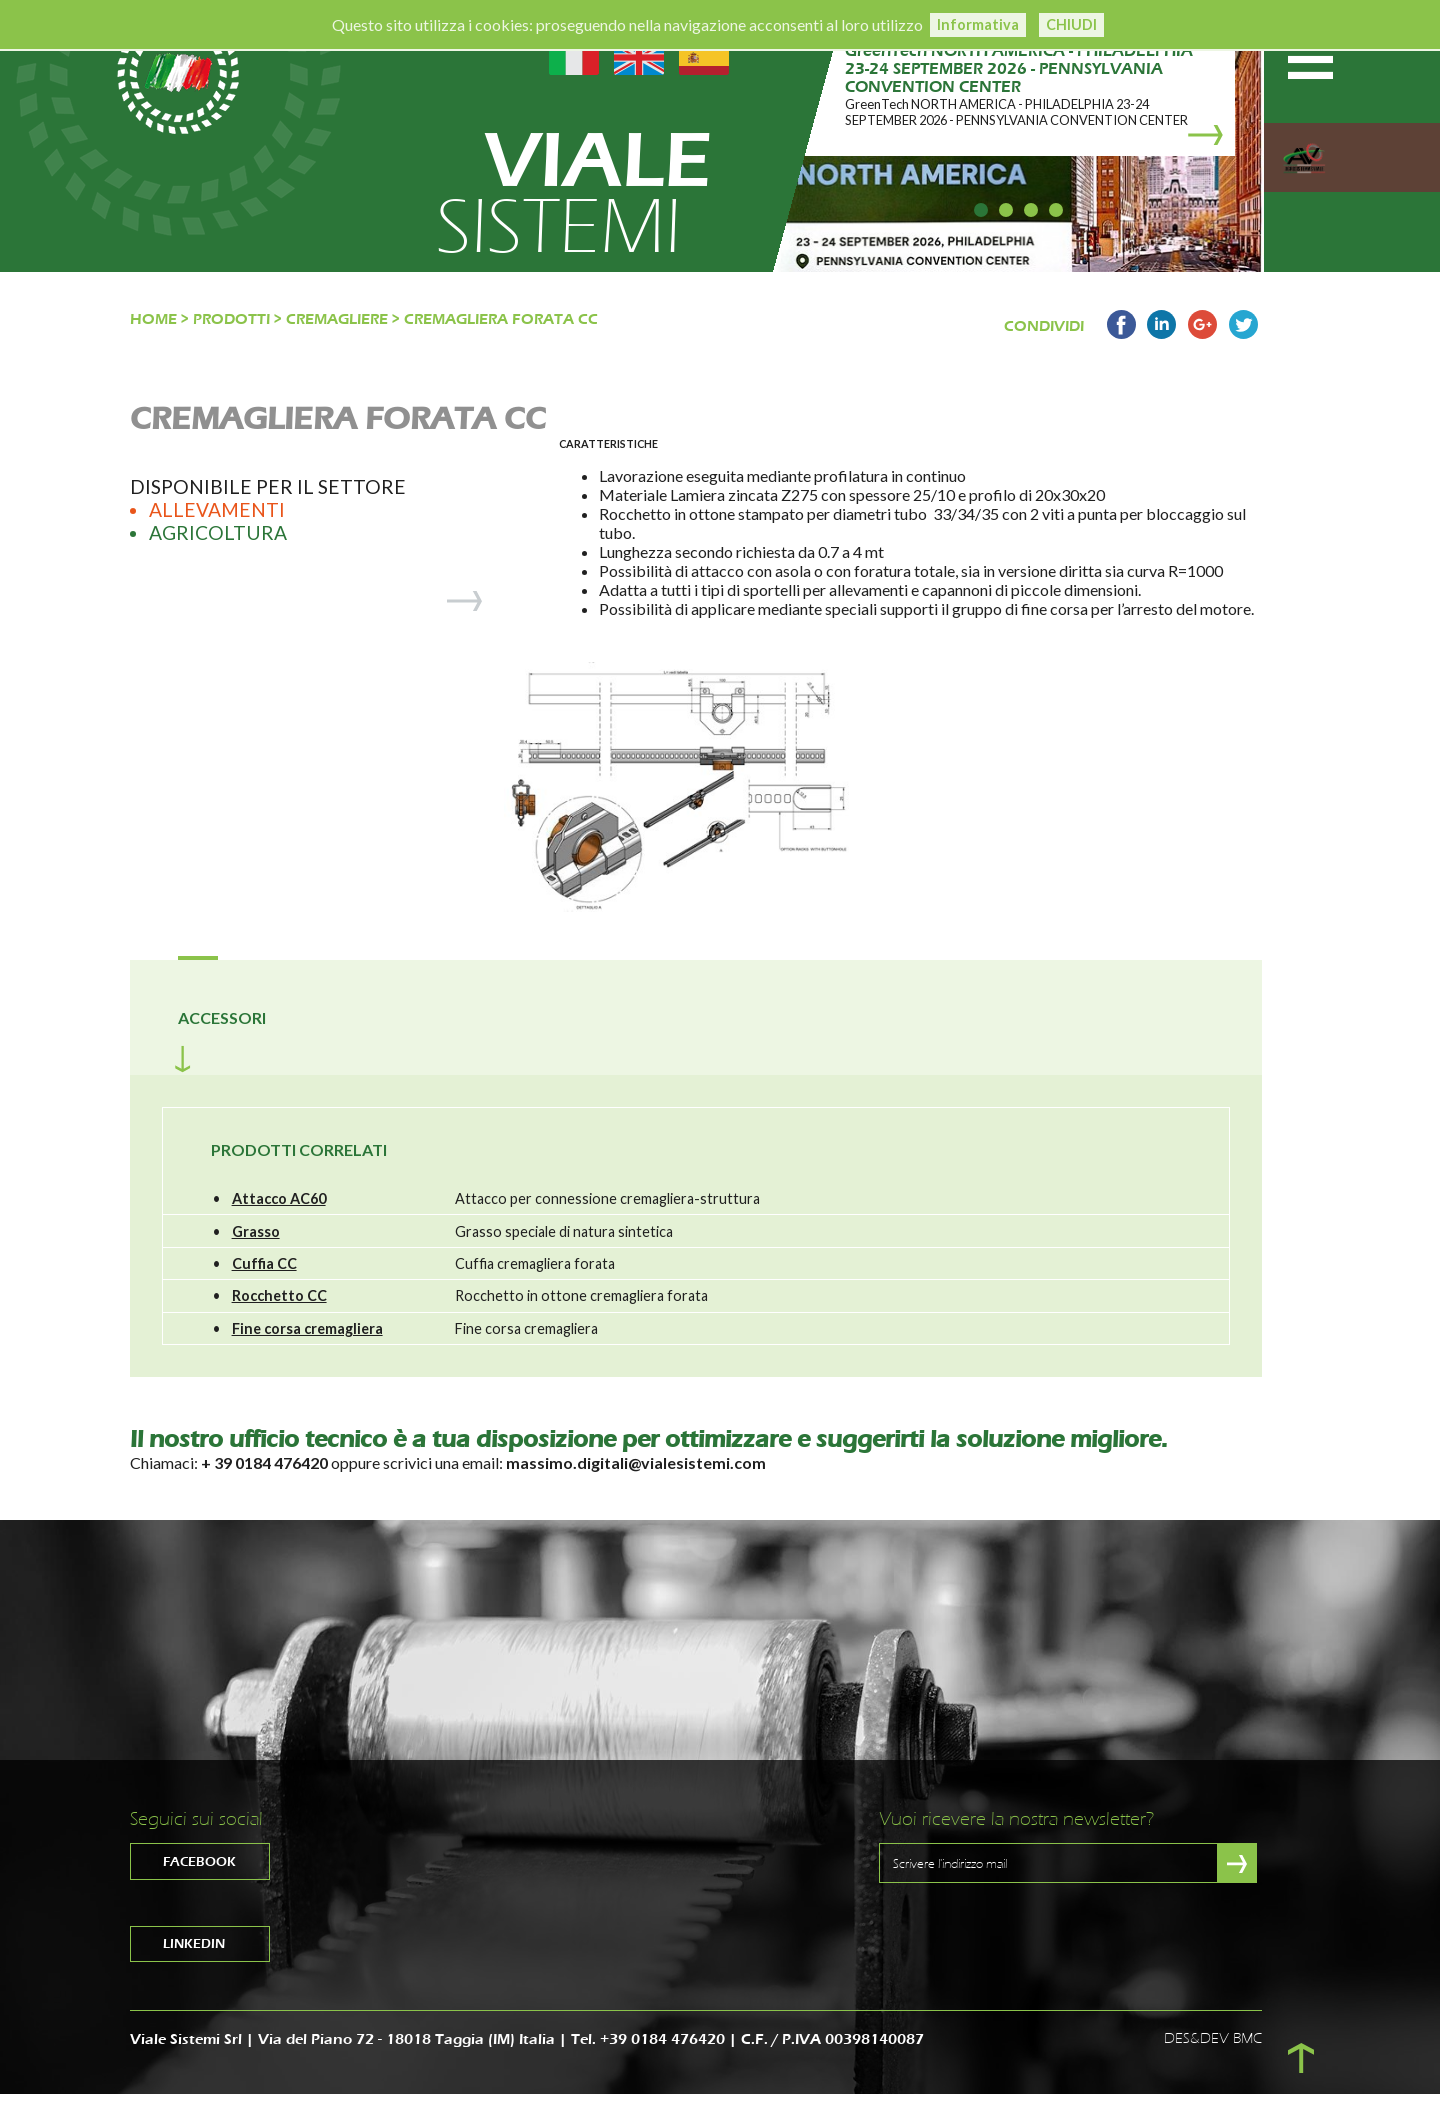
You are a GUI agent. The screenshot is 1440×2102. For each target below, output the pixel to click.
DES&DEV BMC (1213, 2047)
